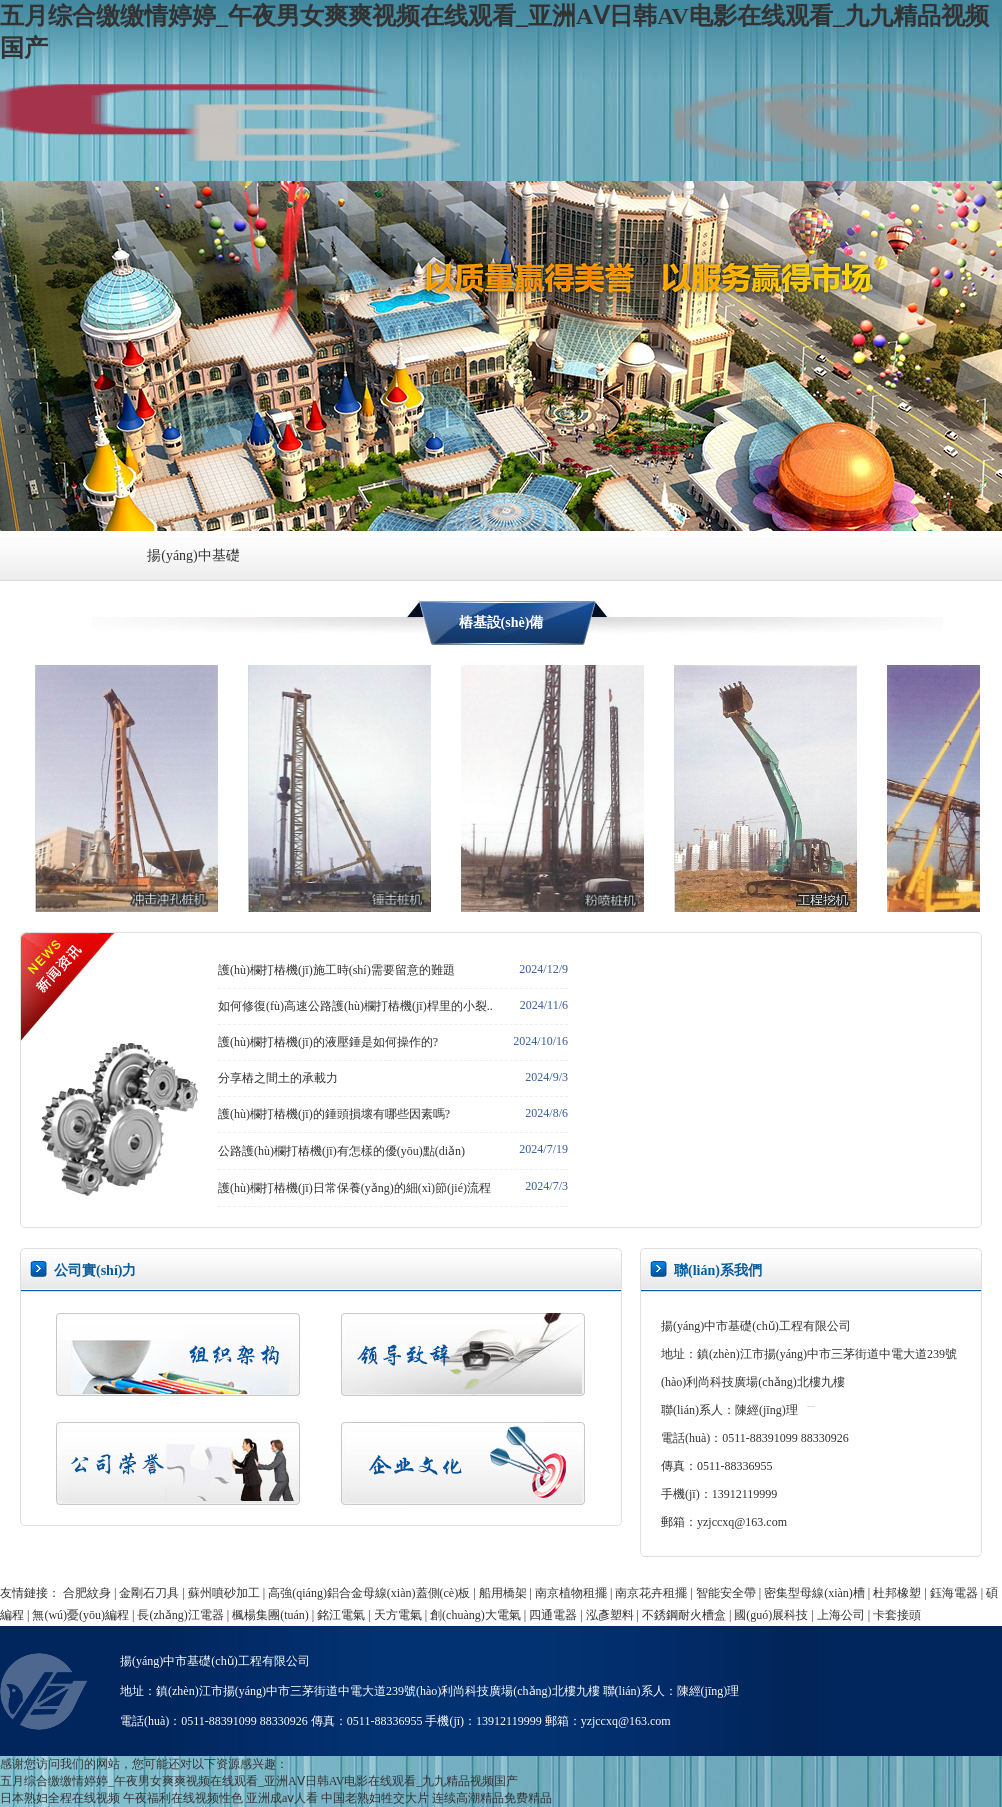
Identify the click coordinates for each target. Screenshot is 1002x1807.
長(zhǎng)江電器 (180, 1615)
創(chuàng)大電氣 (475, 1615)
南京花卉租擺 (651, 1593)
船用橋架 (503, 1593)
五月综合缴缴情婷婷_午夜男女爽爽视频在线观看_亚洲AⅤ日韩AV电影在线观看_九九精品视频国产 (259, 1781)
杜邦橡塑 (897, 1593)
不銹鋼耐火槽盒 (684, 1615)
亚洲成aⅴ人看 (282, 1798)
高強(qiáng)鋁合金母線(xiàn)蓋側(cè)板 (369, 1593)
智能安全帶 (726, 1593)
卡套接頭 (897, 1615)
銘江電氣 (341, 1615)
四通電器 (553, 1615)
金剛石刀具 (149, 1593)
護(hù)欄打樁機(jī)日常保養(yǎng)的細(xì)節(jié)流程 (354, 1188)
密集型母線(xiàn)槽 (814, 1593)
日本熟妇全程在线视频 (60, 1798)
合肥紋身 (87, 1593)
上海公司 (841, 1615)
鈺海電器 (954, 1593)
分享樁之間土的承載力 (278, 1078)
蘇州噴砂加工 (224, 1593)
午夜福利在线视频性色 (183, 1798)
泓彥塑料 (610, 1615)
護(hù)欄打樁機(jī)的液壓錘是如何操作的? (328, 1042)
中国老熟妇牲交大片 (375, 1798)
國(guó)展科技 (771, 1615)
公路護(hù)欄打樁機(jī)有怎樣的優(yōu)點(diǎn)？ (341, 1151)
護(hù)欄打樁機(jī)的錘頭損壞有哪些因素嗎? (334, 1114)
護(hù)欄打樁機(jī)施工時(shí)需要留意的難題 (336, 970)
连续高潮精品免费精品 (492, 1798)
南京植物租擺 (571, 1593)
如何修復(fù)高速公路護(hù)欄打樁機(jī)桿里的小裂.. (355, 1006)
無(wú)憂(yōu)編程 (80, 1615)
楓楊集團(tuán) (270, 1615)
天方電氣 (398, 1615)
